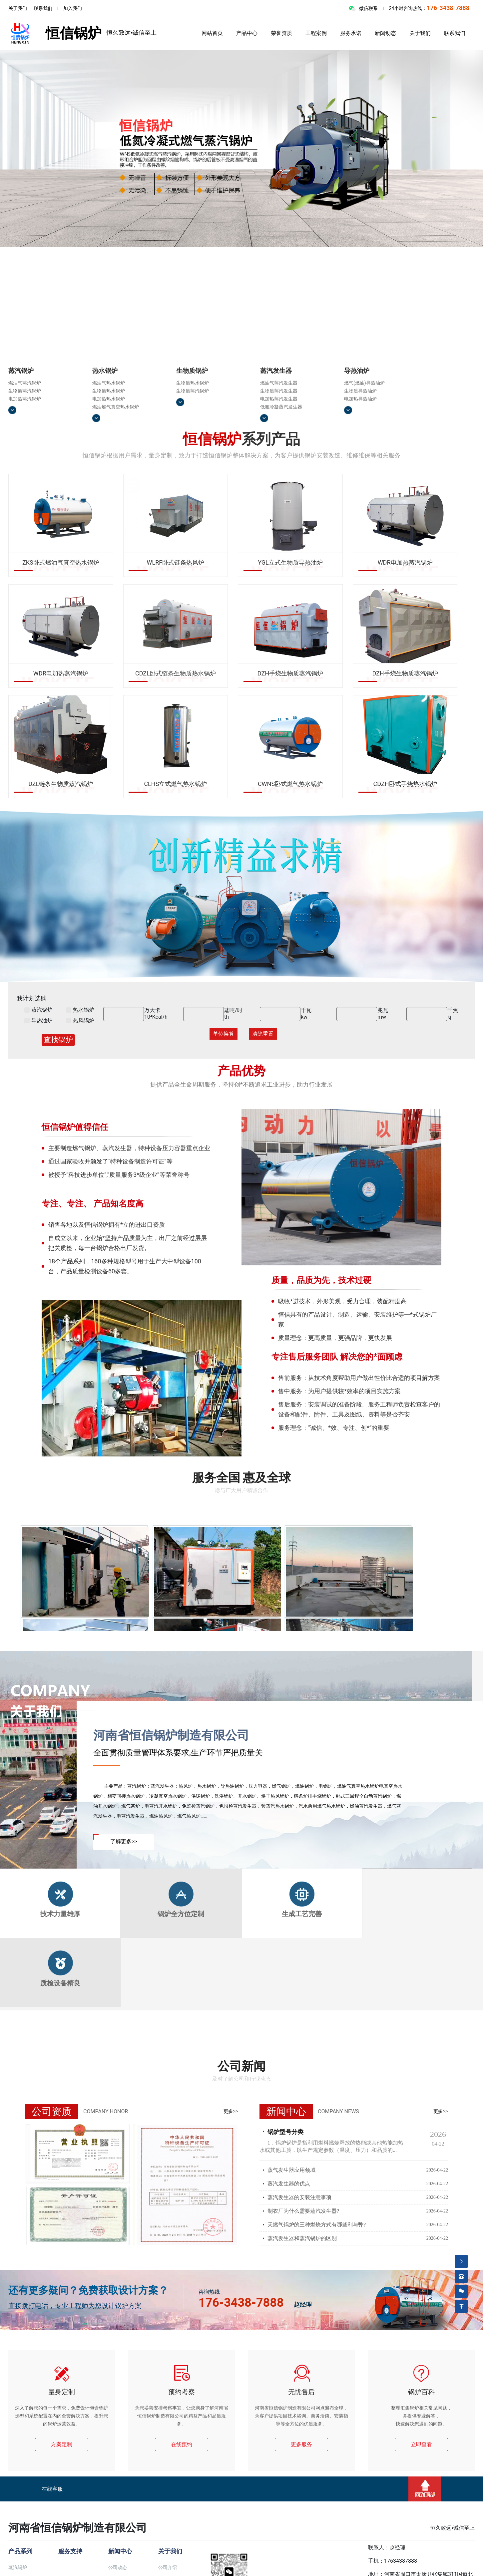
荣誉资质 (281, 33)
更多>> (231, 2111)
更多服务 (301, 2444)
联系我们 (43, 8)
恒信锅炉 (55, 33)
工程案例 (316, 33)
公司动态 (117, 2567)
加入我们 (72, 8)
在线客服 (52, 2489)
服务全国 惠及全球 (241, 1478)
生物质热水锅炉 (108, 390)
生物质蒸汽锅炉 (24, 390)
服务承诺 (350, 33)
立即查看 (421, 2444)
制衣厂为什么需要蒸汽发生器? (303, 2211)
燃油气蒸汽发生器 (278, 383)
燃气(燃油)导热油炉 (364, 383)
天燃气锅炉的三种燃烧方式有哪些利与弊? (316, 2224)
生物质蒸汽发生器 (278, 390)
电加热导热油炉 (360, 398)
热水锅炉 (105, 371)
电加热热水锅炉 (108, 398)
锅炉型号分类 (285, 2132)
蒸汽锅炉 (21, 371)
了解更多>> (123, 1841)
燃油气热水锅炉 (108, 383)
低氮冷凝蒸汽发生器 (281, 406)
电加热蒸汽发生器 (278, 398)
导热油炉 (356, 371)
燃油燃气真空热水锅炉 (115, 406)
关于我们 (17, 8)
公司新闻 (241, 2066)
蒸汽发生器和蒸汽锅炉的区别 (302, 2238)
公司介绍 (168, 2567)
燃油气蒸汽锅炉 (24, 383)
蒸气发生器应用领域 (291, 2170)
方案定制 (61, 2444)
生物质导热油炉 (360, 390)
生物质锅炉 (192, 371)
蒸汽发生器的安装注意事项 (299, 2197)
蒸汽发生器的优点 (288, 2184)
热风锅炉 (80, 1020)
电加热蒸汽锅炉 (24, 398)
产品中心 (246, 33)
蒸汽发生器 (276, 371)
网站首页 (212, 33)
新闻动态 (385, 33)
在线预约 (181, 2444)
